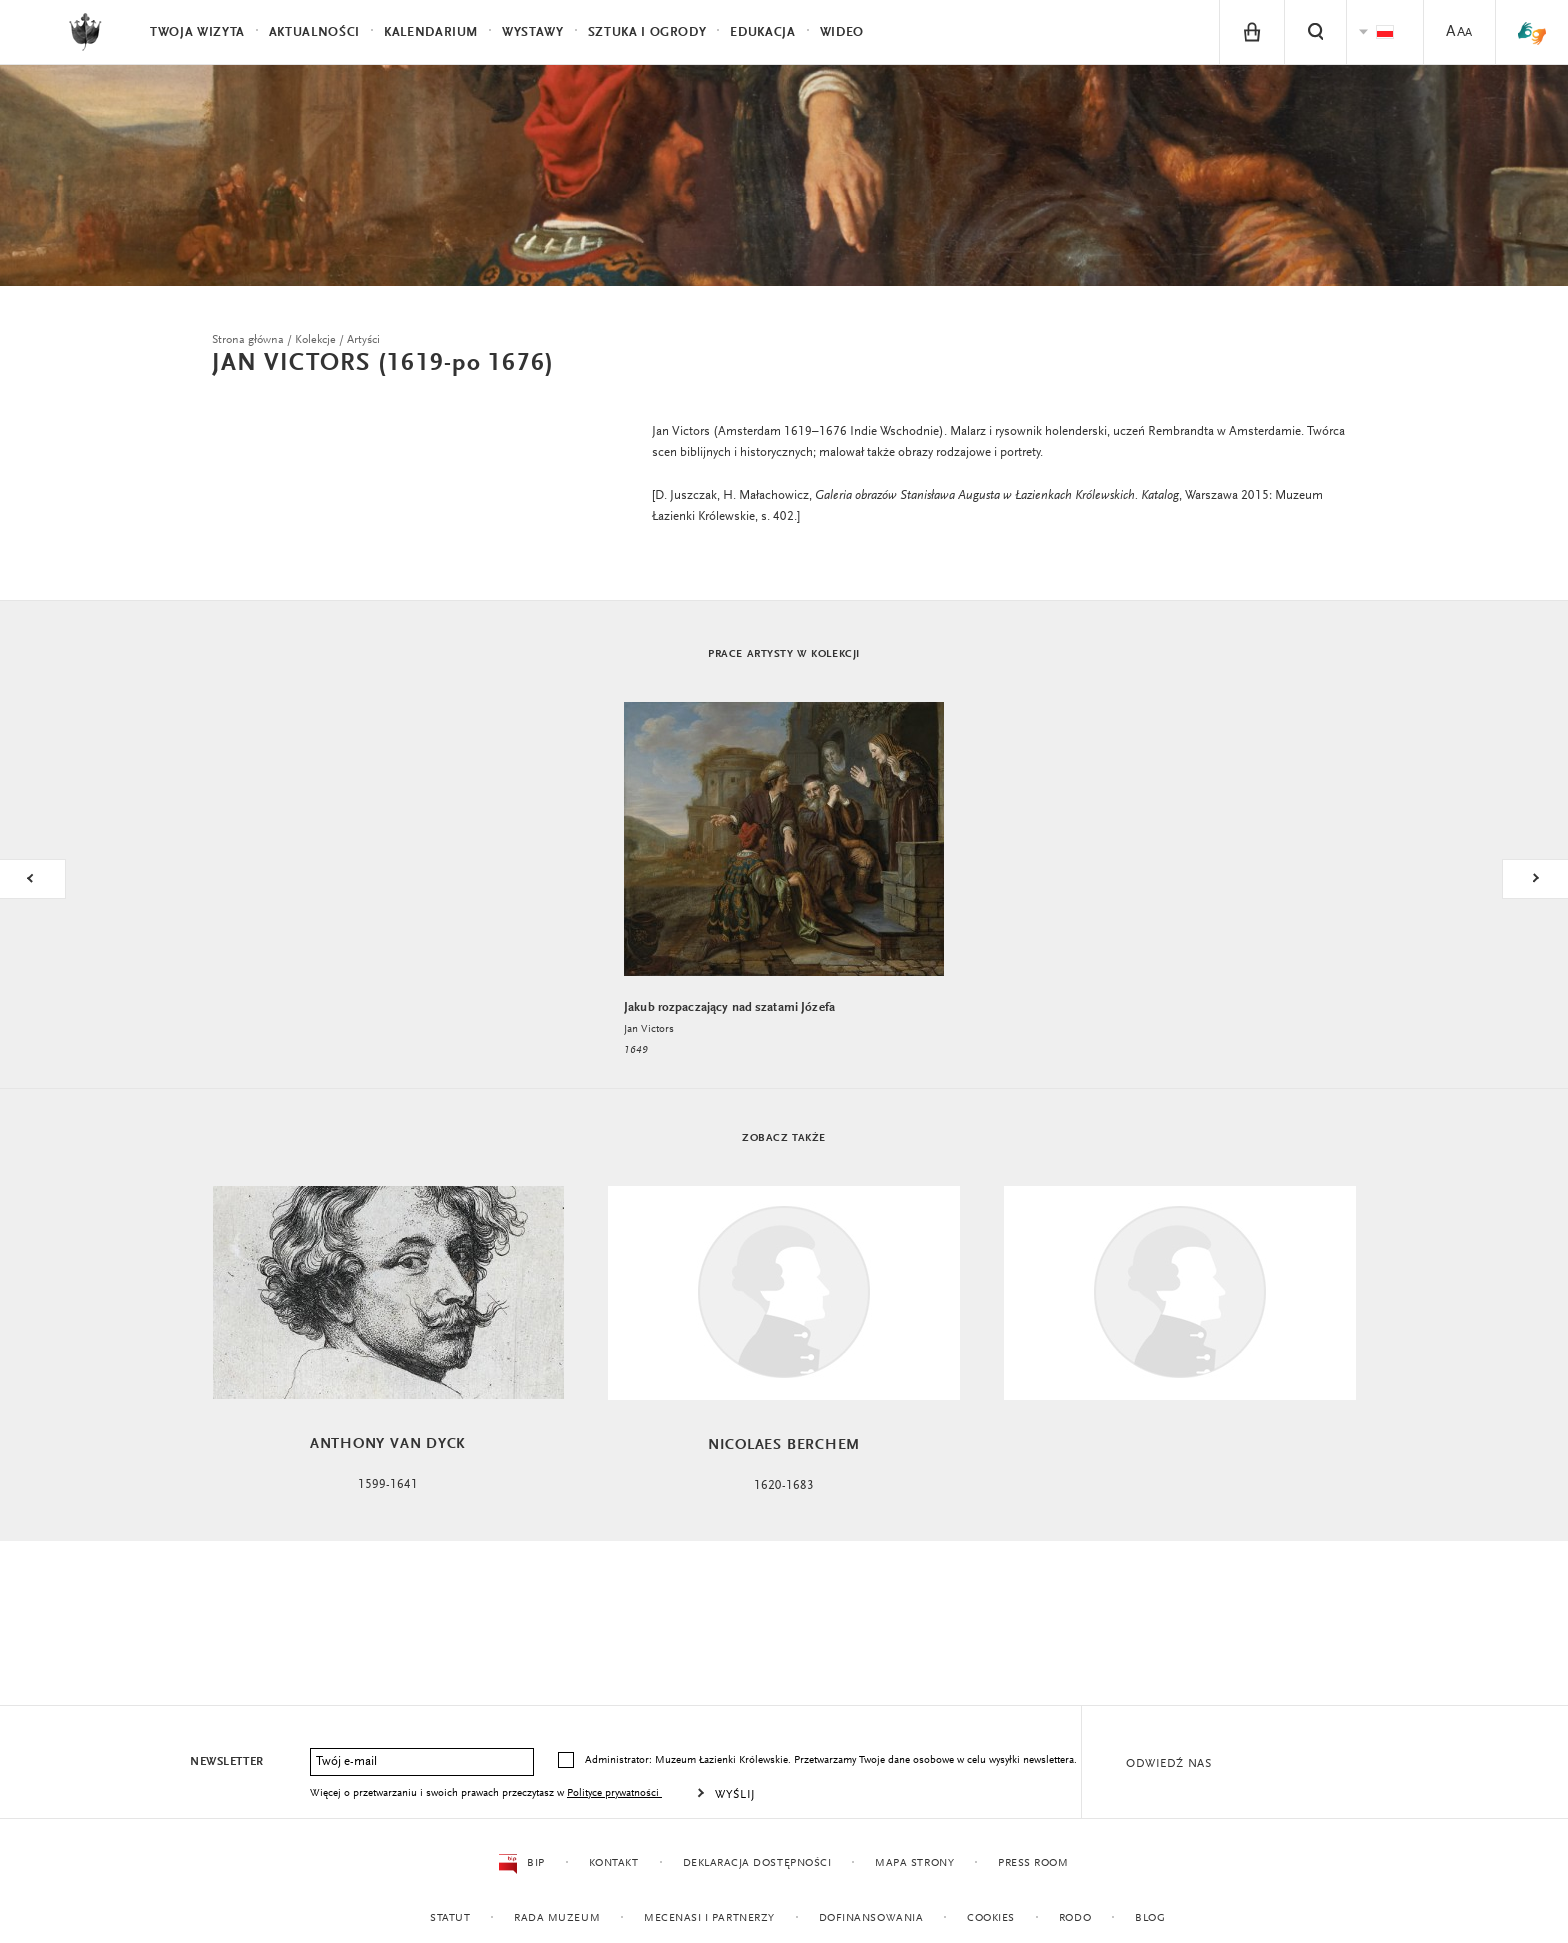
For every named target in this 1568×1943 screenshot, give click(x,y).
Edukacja (762, 32)
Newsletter (227, 1762)
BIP (521, 1864)
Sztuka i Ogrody (647, 32)
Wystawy (533, 32)
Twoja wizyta (197, 32)
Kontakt (613, 1863)
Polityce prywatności (614, 1793)
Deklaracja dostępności (756, 1863)
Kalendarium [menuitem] (431, 32)
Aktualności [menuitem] (314, 32)
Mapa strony (914, 1863)
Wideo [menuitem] (842, 32)
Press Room (1033, 1863)
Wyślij (735, 1795)
